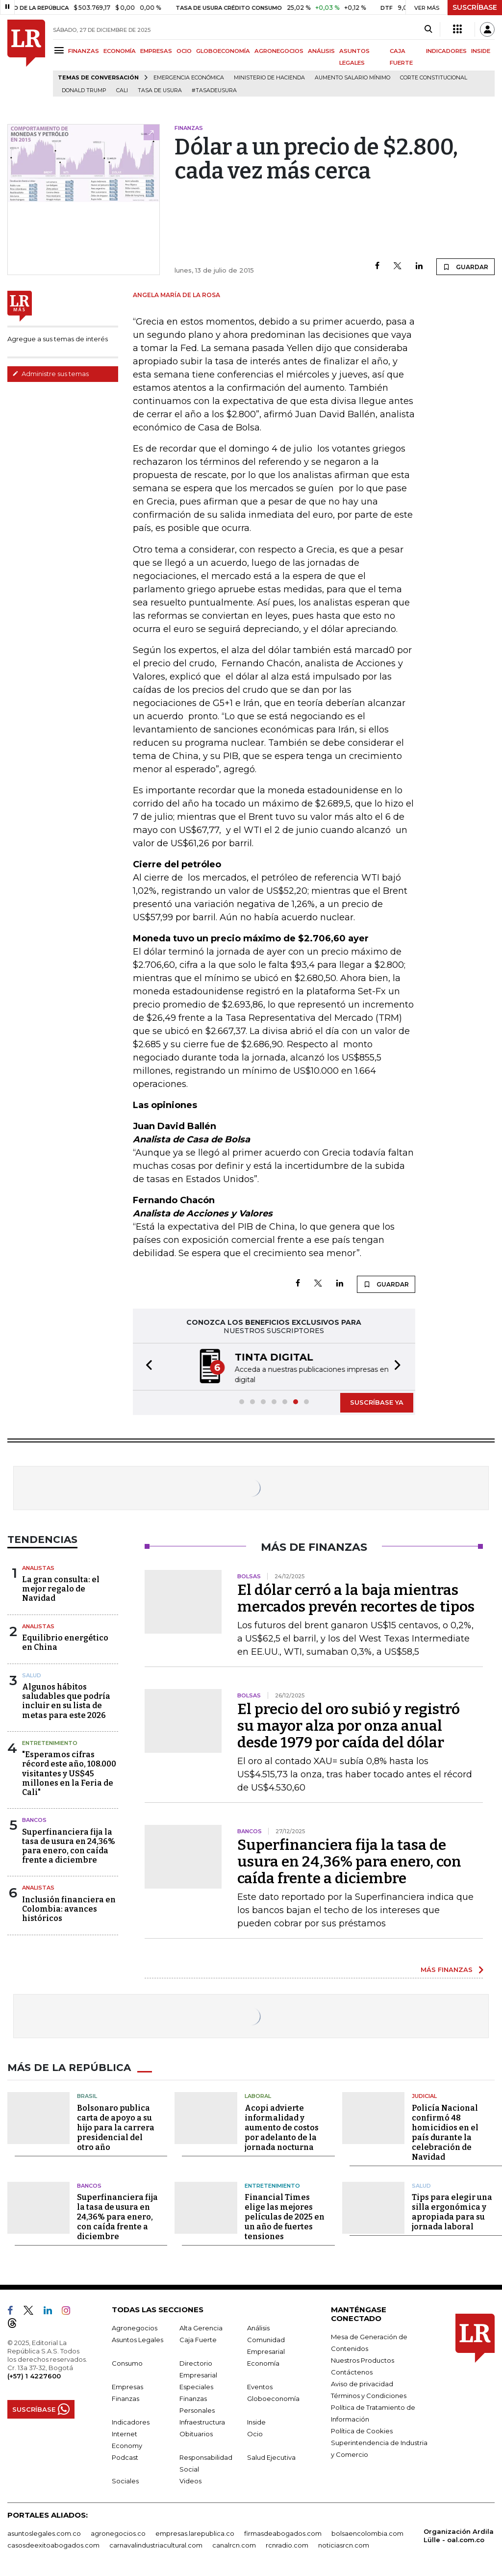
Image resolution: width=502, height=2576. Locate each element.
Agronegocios (134, 2328)
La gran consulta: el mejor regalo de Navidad (61, 1589)
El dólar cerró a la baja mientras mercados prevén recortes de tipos (356, 1598)
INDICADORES (446, 51)
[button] (146, 1366)
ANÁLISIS (321, 51)
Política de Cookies (362, 2431)
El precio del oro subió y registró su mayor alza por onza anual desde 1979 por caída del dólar (348, 1725)
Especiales (196, 2387)
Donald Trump (84, 90)
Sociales (125, 2481)
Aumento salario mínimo (352, 78)
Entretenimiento (49, 1743)
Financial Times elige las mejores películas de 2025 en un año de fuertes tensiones (285, 2217)
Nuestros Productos (362, 2360)
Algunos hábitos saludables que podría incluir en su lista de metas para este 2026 (66, 1701)
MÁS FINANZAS (447, 1969)
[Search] (428, 29)
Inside (256, 2422)
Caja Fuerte (198, 2340)
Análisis (258, 2328)
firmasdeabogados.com (283, 2533)
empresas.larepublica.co (194, 2533)
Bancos (34, 1820)
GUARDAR (465, 267)
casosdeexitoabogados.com (53, 2545)
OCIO (184, 51)
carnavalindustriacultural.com (155, 2545)
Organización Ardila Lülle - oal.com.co (459, 2535)
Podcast (125, 2457)
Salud (31, 1675)
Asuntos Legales (137, 2340)
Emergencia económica (188, 78)
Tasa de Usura (160, 90)
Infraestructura (202, 2422)
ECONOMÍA (119, 51)
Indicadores (131, 2422)
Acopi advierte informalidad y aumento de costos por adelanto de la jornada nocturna (282, 2127)
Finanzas (125, 2398)
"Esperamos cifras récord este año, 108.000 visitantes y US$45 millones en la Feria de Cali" (69, 1773)
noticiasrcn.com (343, 2545)
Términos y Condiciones (368, 2395)
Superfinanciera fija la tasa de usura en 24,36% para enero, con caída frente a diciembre (68, 1846)
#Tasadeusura (214, 90)
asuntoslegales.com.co (44, 2533)
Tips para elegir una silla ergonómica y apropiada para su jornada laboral (452, 2212)
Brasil (87, 2096)
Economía (263, 2363)
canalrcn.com (234, 2545)
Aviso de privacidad (362, 2384)
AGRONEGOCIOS (278, 51)
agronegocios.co (118, 2533)
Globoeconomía (273, 2398)
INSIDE (480, 51)
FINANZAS (83, 51)
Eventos (260, 2387)
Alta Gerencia (201, 2328)
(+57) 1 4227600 (34, 2376)
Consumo (127, 2363)
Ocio (255, 2434)
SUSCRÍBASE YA (376, 1402)
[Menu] (60, 50)
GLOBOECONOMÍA (223, 51)
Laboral (258, 2096)
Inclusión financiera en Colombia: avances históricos (69, 1909)
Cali (122, 90)
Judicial (424, 2096)
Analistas (38, 1568)
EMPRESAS (156, 51)
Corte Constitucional (433, 78)
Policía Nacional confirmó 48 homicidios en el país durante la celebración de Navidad (445, 2132)
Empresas (127, 2387)
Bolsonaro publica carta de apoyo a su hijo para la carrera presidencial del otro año (115, 2127)
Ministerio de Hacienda (269, 78)
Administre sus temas (50, 374)
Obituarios (196, 2434)
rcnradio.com (287, 2545)
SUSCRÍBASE (474, 7)
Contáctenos (352, 2372)
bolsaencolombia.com (367, 2533)
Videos (190, 2481)
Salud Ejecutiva (271, 2457)
